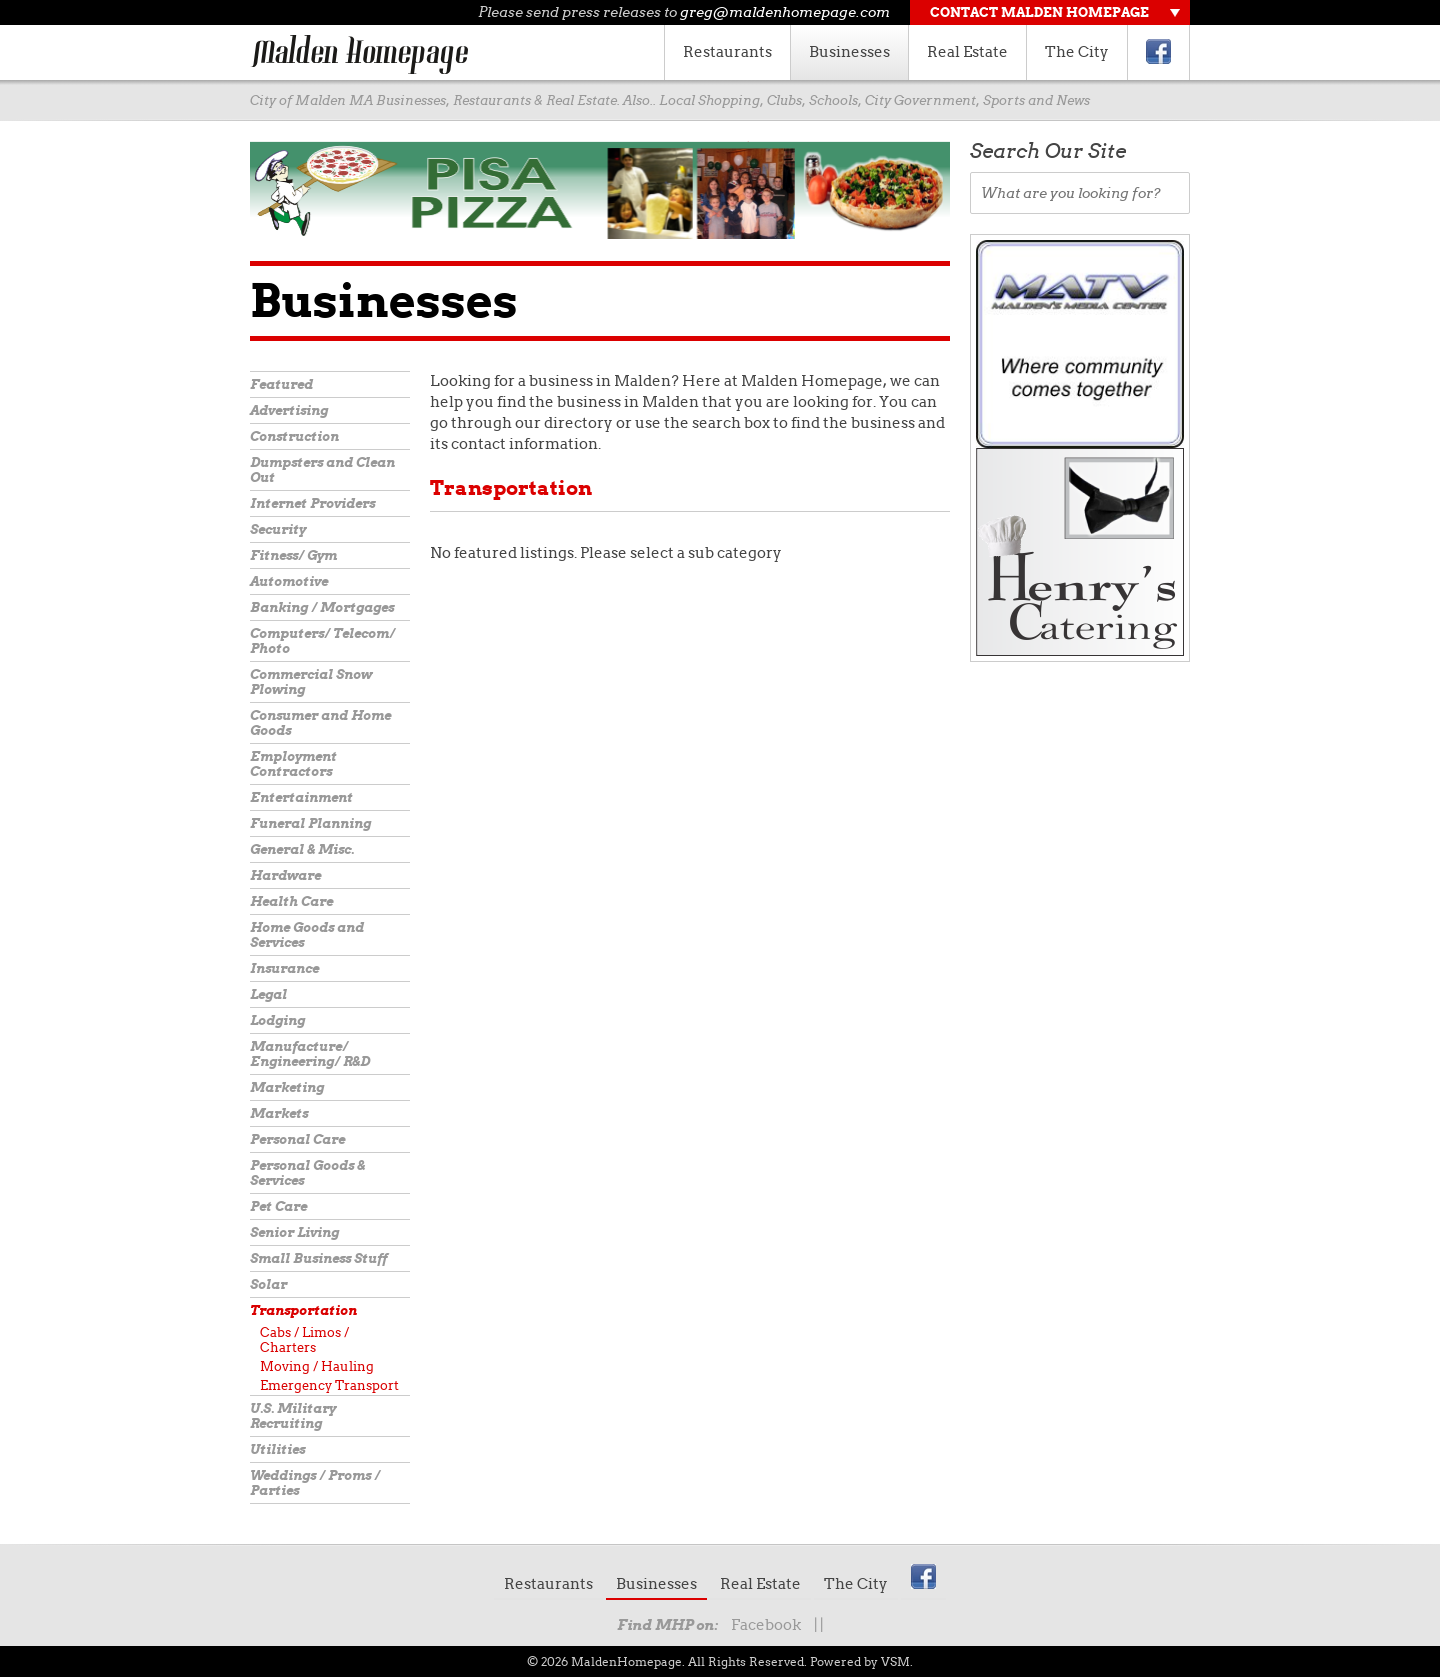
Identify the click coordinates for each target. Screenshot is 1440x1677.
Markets (279, 1113)
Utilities (277, 1449)
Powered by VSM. (861, 1661)
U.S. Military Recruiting (293, 1416)
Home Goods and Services (307, 935)
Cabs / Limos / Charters (304, 1340)
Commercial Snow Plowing (311, 682)
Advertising (289, 410)
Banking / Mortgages (322, 607)
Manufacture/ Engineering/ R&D (310, 1054)
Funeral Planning (310, 823)
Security (278, 529)
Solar (268, 1284)
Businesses (849, 52)
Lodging (277, 1020)
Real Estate (967, 52)
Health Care (291, 901)
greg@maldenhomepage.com (785, 12)
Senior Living (294, 1232)
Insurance (284, 968)
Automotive (289, 581)
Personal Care (297, 1139)
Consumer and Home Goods (320, 723)
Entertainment (301, 797)
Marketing (287, 1087)
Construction (294, 436)
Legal (268, 994)
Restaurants (727, 52)
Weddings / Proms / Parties (315, 1483)
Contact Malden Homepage (1039, 12)
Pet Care (278, 1206)
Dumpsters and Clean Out (322, 470)
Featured (281, 384)
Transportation (303, 1310)
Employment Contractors (293, 764)
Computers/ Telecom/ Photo (322, 641)
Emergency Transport (329, 1385)
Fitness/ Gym (293, 555)
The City (1077, 52)
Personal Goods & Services (307, 1173)
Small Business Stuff (318, 1258)
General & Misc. (302, 849)
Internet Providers (312, 503)
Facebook (766, 1625)
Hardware (285, 875)
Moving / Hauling (317, 1366)
